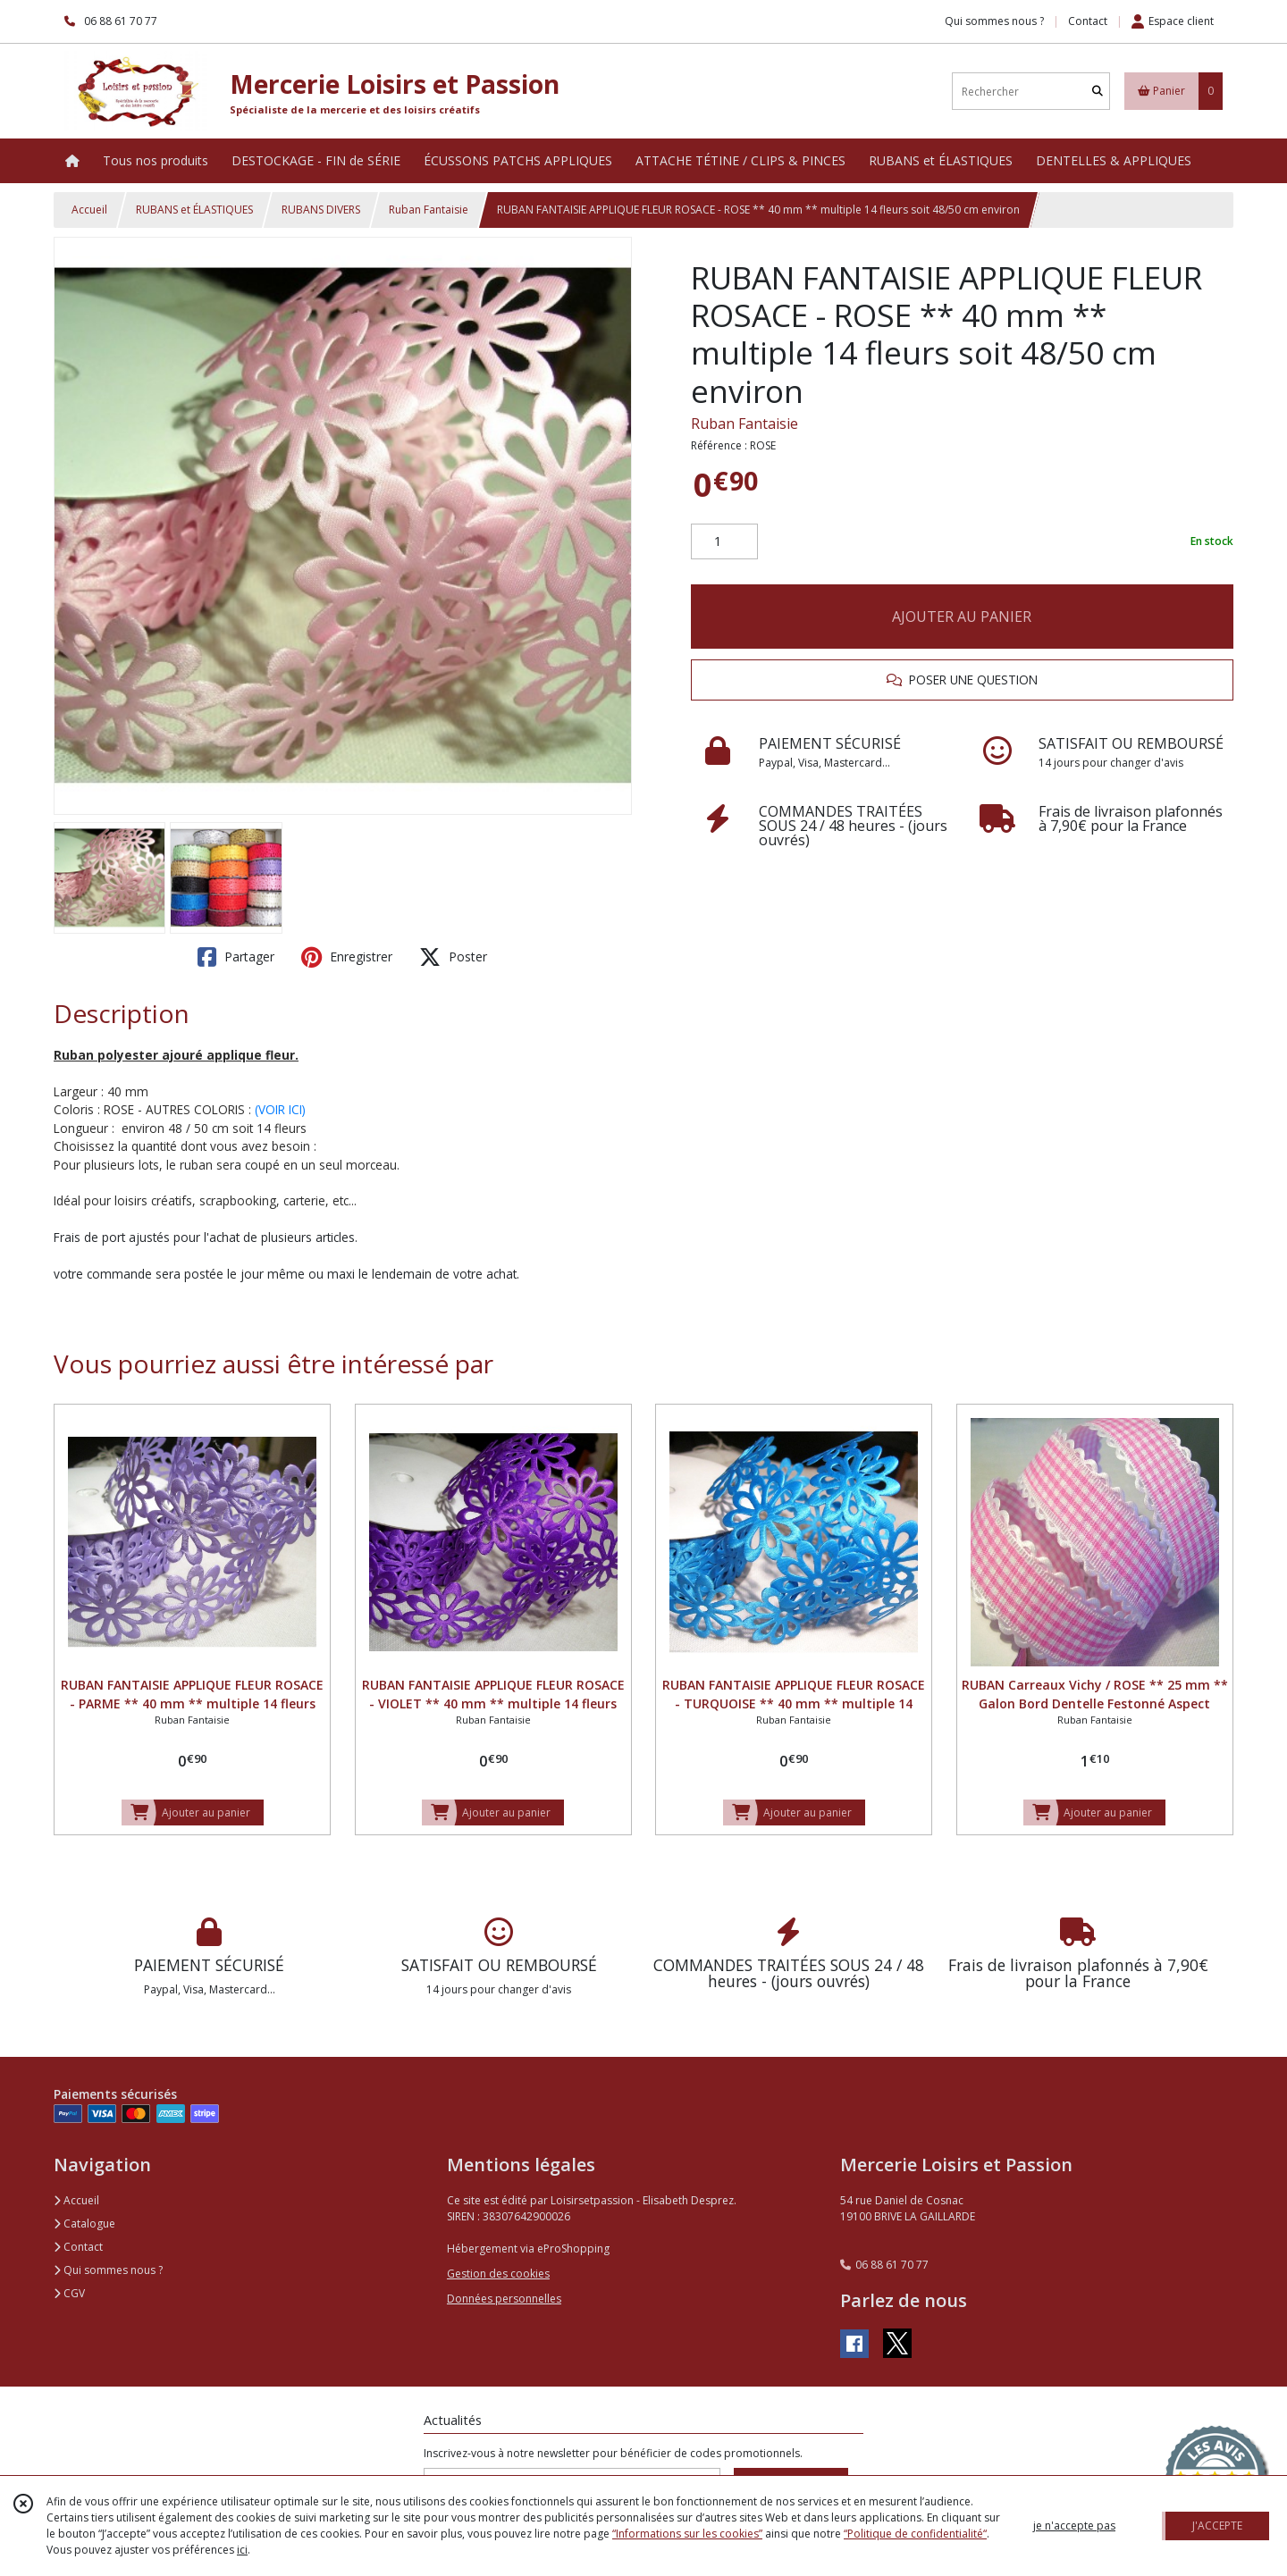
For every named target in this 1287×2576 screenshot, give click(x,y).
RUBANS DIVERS (321, 209)
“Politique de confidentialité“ (915, 2533)
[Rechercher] (1097, 91)
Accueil (89, 209)
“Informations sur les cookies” (687, 2533)
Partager (236, 957)
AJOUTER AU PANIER (961, 616)
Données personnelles (504, 2298)
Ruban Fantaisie (428, 209)
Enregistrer (346, 957)
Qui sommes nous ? (108, 2270)
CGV (69, 2293)
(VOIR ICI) (280, 1109)
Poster (453, 957)
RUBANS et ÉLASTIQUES (194, 209)
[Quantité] (724, 541)
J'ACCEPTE (1217, 2525)
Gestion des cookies (498, 2273)
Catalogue (84, 2223)
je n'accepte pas (1074, 2525)
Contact (1087, 21)
